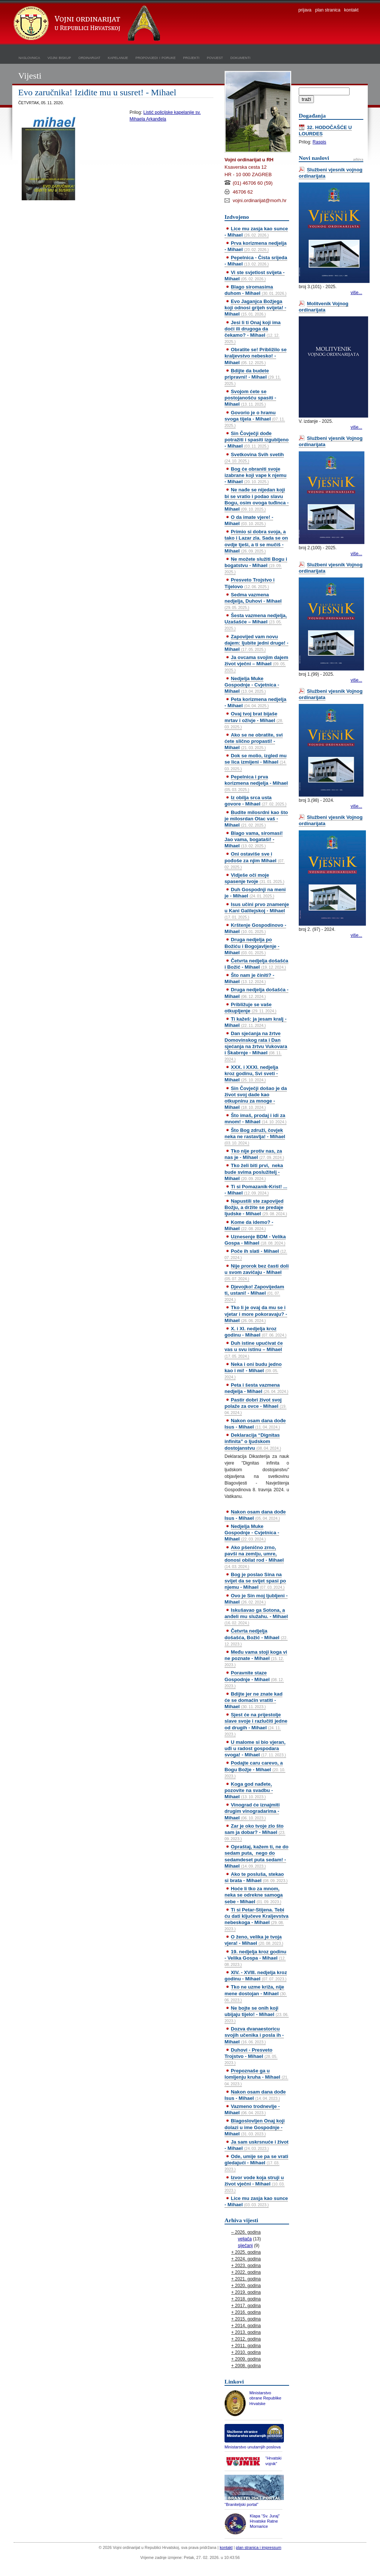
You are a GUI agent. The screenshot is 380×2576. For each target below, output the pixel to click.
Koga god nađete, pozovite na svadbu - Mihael (249, 1790)
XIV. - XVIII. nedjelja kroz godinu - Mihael (256, 1976)
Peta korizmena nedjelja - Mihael (255, 702)
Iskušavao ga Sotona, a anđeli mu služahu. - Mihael (256, 1616)
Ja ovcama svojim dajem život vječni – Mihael (256, 663)
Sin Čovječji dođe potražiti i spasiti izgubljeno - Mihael (257, 440)
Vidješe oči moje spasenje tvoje (254, 878)
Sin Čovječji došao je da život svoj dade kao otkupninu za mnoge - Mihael (256, 1098)
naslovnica (29, 57)
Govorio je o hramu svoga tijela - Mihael (255, 419)
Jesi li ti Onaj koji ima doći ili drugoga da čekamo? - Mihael (253, 332)
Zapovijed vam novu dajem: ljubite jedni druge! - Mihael (256, 643)
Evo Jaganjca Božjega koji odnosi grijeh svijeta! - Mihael (255, 308)
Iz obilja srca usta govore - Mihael (255, 801)
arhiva (358, 159)
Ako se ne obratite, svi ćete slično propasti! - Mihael (254, 741)
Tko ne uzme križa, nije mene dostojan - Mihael (256, 1993)
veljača (245, 2238)
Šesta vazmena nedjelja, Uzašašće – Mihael (256, 621)
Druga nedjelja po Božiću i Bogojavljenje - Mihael (252, 946)
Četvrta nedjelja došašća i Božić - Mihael (256, 964)
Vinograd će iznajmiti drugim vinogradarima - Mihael (252, 1811)
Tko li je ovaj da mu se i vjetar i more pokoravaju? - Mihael (256, 1314)
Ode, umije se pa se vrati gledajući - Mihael (256, 2162)
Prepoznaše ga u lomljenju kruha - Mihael (256, 2077)
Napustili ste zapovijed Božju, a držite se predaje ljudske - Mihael (256, 1207)
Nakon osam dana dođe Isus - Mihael (255, 1424)
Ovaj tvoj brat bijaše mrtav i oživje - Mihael (254, 720)
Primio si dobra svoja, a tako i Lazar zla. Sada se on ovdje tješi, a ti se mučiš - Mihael (256, 541)
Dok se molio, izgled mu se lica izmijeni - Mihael (255, 762)
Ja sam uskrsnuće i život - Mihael (256, 2145)
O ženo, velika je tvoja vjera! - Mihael (254, 1940)
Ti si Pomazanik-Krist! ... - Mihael (256, 1190)
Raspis (319, 142)
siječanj (245, 2245)
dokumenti (240, 57)
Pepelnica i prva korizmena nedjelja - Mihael (256, 783)
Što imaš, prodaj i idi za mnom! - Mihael (255, 1118)
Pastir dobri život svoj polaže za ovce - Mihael (255, 1406)
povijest (215, 57)
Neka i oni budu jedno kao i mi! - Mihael (253, 1370)
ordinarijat (89, 57)
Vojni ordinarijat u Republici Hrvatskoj (88, 24)
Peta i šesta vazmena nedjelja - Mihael (256, 1388)
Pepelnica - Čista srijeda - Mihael (256, 261)
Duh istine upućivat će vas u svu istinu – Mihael (254, 1349)
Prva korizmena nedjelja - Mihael (255, 246)
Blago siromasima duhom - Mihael (255, 290)
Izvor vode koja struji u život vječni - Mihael (255, 2184)
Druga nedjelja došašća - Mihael (256, 993)
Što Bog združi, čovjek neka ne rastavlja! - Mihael (255, 1136)
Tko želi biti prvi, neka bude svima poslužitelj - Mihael (254, 1172)
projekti (191, 57)
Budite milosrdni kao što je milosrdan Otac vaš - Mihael (256, 819)
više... (356, 292)
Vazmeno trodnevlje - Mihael (252, 2109)
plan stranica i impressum (258, 2547)
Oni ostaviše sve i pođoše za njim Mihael (255, 860)
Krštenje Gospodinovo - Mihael (255, 928)
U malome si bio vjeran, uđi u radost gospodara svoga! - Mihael (255, 1748)
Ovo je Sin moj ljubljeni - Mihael (256, 1599)
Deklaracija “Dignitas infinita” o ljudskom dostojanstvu (253, 1441)
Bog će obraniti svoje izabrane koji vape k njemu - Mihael (255, 475)
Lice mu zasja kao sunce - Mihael (256, 232)
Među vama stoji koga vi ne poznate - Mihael (256, 1658)
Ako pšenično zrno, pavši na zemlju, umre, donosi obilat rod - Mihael (254, 1557)
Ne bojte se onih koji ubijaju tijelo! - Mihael (257, 2014)
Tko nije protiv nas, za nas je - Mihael (254, 1154)
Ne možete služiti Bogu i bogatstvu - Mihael (256, 565)
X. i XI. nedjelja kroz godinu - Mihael (255, 1332)
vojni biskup (59, 57)
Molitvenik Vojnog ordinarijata (323, 307)
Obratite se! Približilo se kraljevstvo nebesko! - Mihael (255, 356)
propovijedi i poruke (155, 57)
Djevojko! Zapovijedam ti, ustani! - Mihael (254, 1293)
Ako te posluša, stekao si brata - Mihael (256, 1877)
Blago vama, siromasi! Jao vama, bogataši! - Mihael (254, 839)
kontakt (351, 10)
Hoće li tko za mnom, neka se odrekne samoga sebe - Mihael (254, 1895)
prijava (304, 10)
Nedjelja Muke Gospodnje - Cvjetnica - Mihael (252, 685)
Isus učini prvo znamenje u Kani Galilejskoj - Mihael (257, 910)
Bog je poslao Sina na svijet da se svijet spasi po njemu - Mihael (255, 1581)
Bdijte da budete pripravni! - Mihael (253, 377)
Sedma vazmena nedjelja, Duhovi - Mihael (253, 601)
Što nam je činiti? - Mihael (249, 978)
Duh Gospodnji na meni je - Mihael (255, 893)
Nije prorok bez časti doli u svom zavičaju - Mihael (257, 1272)
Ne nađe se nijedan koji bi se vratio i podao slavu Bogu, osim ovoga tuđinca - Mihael (257, 499)
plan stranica (327, 10)
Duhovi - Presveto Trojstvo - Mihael (251, 2056)
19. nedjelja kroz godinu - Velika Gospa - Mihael (255, 1958)
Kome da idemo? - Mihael (249, 1225)
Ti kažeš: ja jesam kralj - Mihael (255, 1022)
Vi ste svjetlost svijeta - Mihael (255, 275)
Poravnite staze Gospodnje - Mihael (254, 1679)
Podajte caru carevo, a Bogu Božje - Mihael (255, 1769)
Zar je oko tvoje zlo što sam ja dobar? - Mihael (255, 1832)
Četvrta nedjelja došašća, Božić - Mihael (256, 1637)
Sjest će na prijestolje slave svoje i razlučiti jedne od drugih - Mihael (256, 1724)
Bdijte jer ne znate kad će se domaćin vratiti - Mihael (253, 1700)
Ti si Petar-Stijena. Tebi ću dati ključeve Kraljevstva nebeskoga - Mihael (256, 1919)
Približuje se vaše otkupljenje (250, 1008)
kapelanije (118, 57)
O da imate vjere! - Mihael (249, 520)
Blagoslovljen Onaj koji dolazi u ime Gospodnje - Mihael (255, 2127)
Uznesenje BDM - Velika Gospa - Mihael (255, 1240)
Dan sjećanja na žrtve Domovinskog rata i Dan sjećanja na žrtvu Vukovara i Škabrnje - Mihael (256, 1046)
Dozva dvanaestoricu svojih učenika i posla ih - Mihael (254, 2035)
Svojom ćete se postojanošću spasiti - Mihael (250, 398)
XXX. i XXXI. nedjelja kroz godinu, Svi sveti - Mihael (251, 1073)
